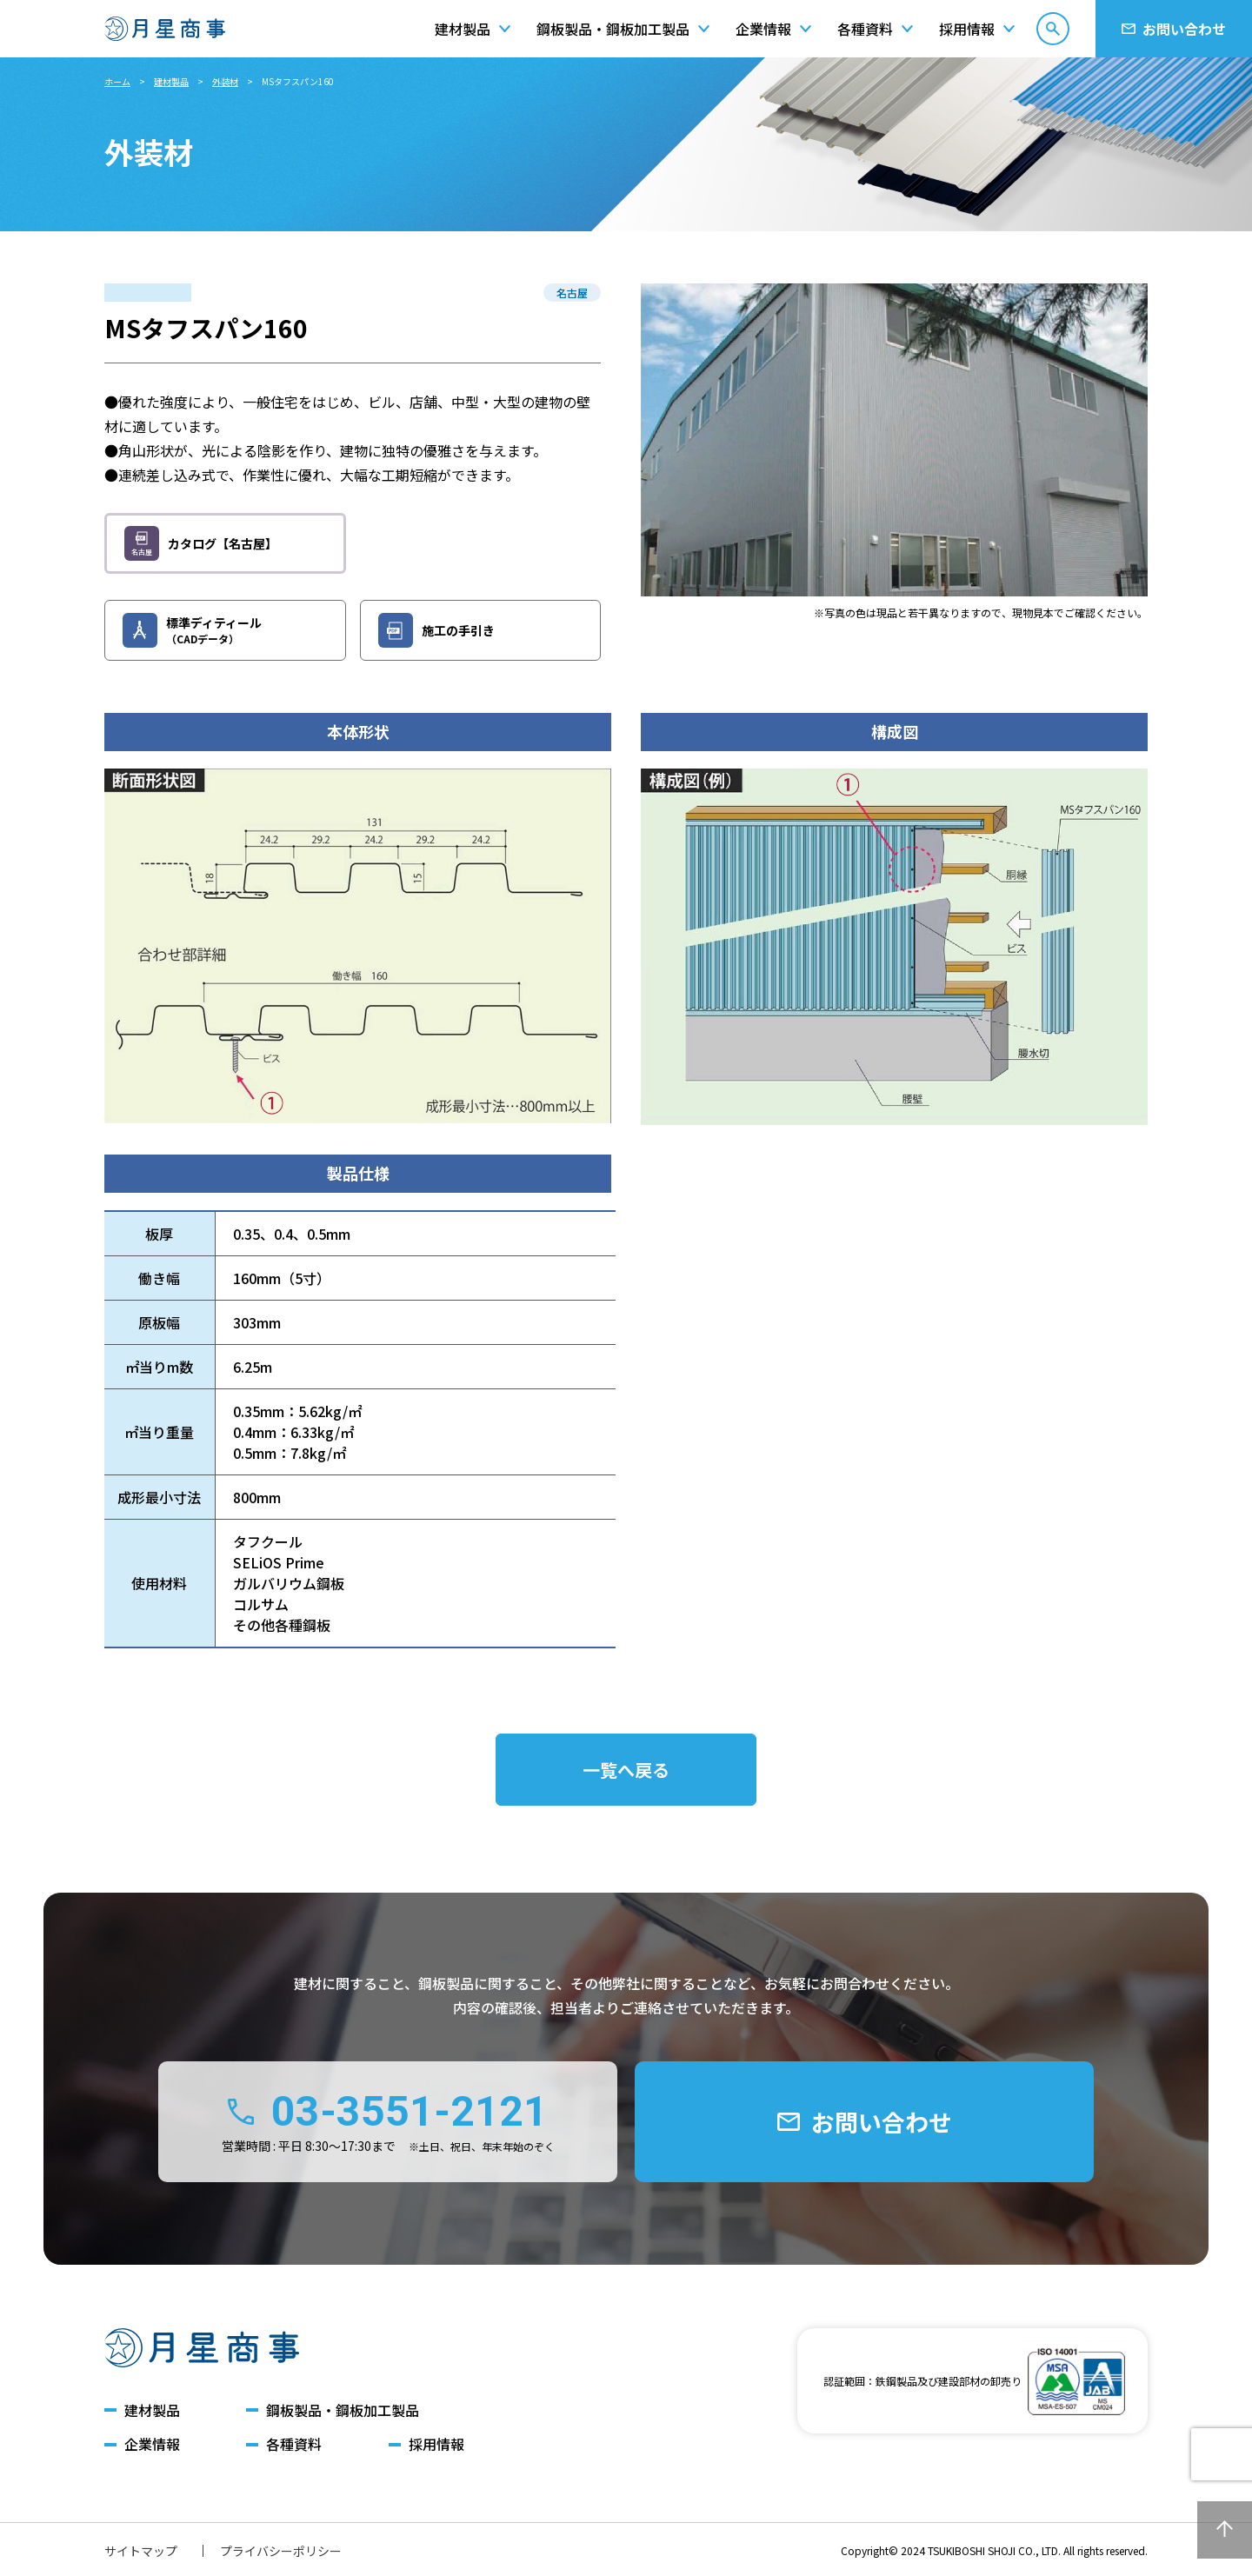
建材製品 (171, 81)
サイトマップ (140, 2550)
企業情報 (152, 2444)
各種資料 (294, 2444)
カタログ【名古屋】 (200, 543)
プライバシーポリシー (281, 2550)
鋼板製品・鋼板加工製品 (342, 2410)
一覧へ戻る (626, 1769)
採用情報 (436, 2444)
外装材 (225, 81)
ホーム (117, 81)
